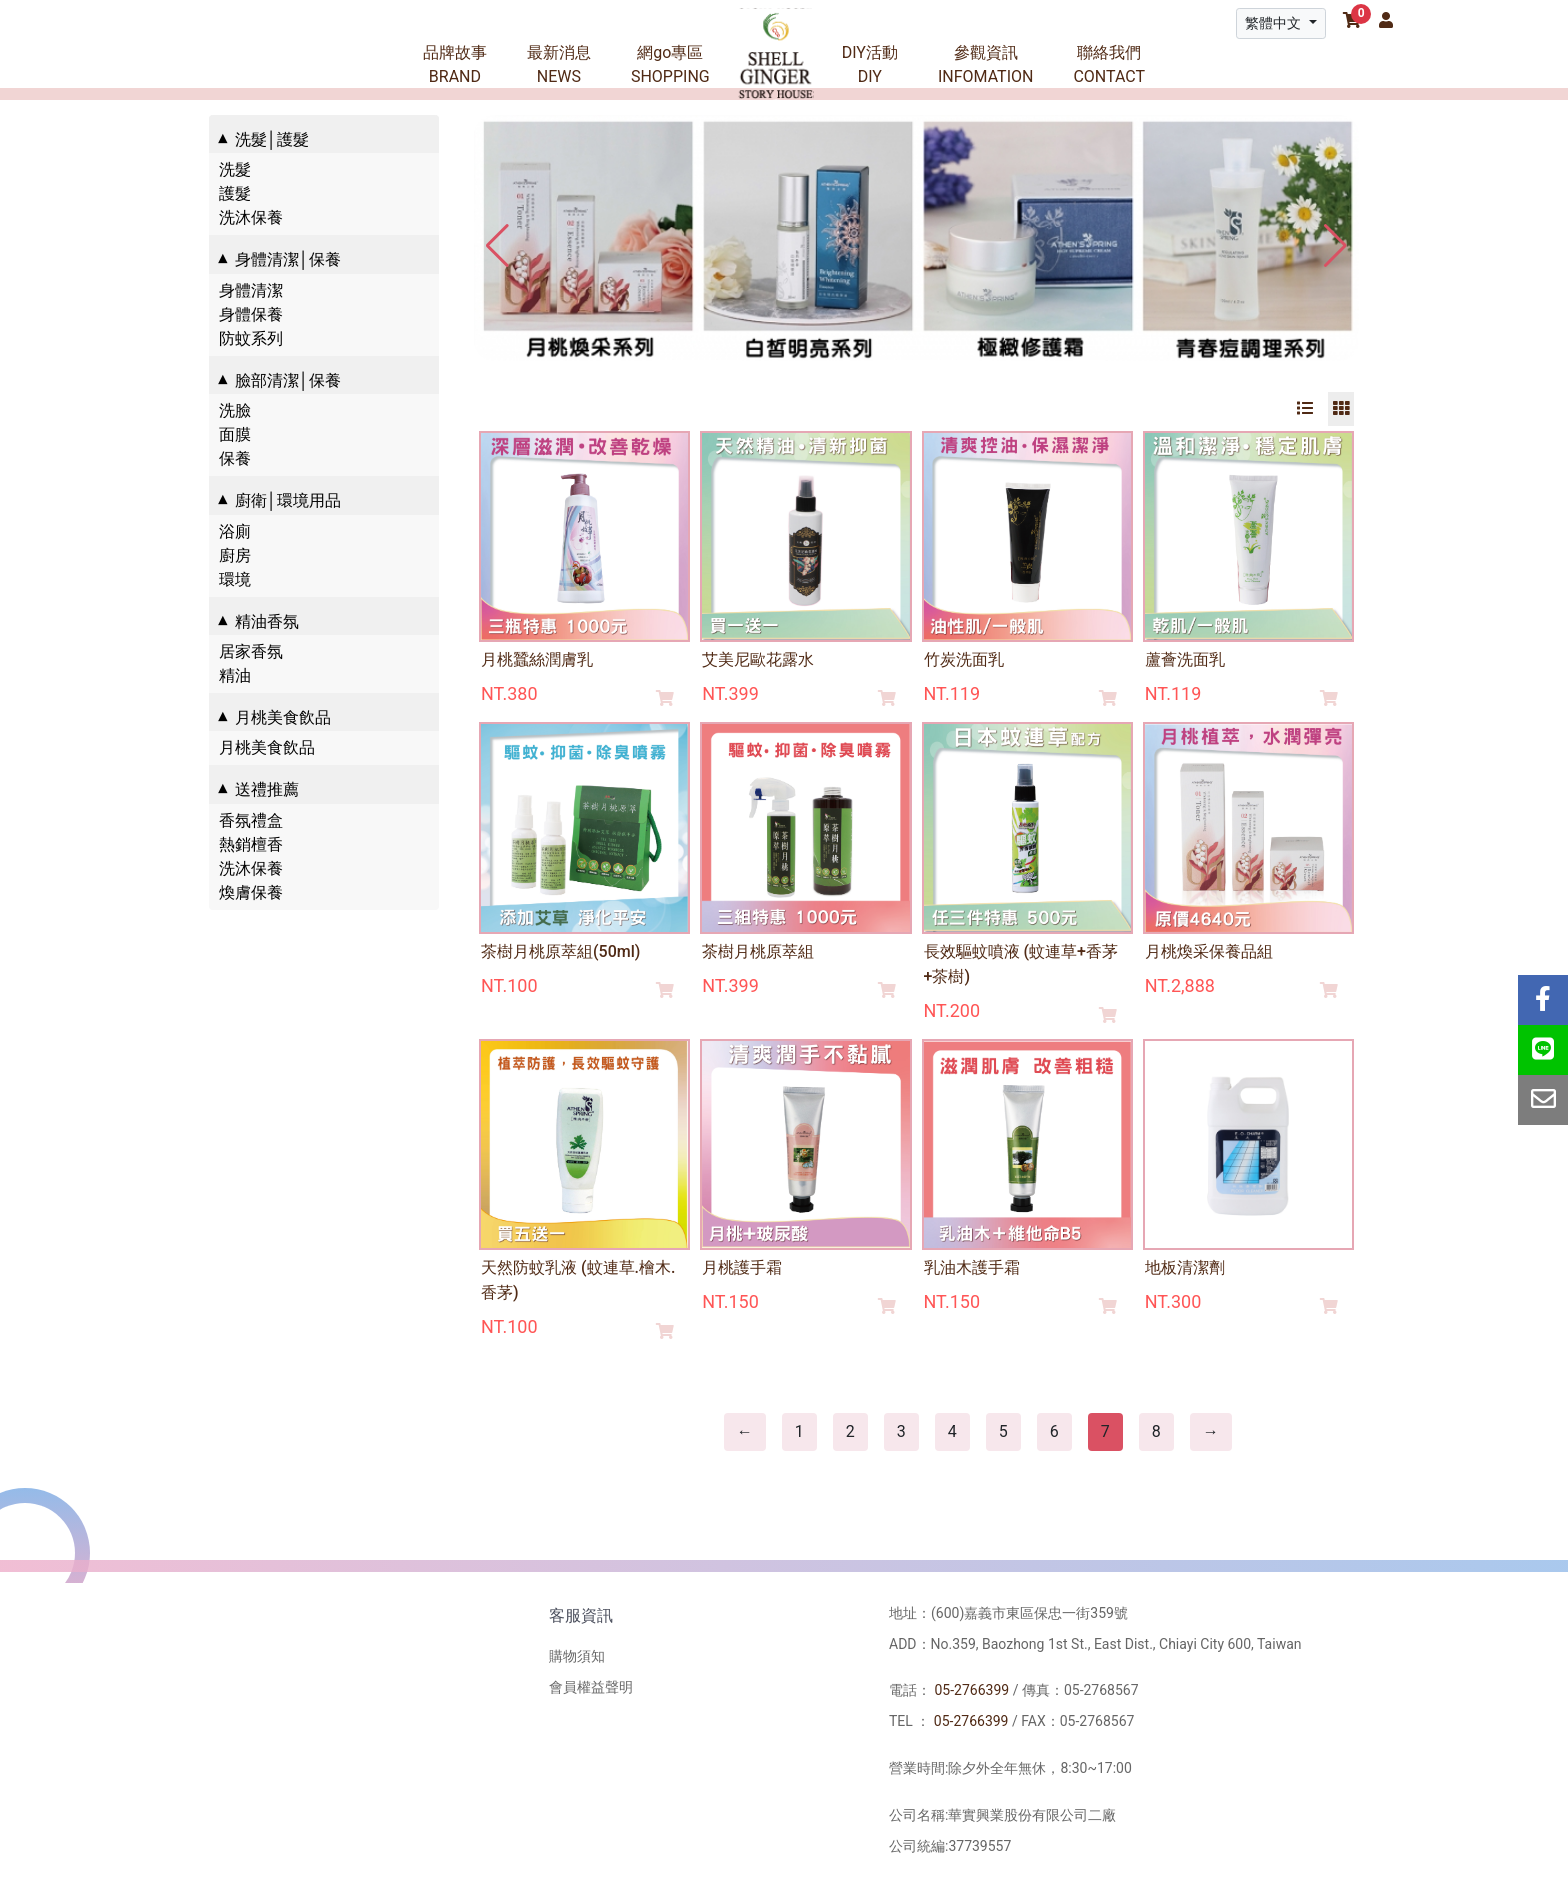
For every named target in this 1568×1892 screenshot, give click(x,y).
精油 (235, 675)
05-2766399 (971, 1690)
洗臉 (235, 410)
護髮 (235, 193)
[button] (1335, 246)
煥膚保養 (251, 892)
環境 (235, 579)
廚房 (235, 555)
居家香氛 (251, 651)
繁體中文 (1274, 23)
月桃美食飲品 (267, 747)
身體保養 (251, 314)
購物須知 (577, 1656)
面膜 (235, 434)
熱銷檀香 (251, 844)
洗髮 (235, 169)
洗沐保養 (251, 217)
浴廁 (235, 531)
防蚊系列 (251, 338)
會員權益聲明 (591, 1687)
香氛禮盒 (251, 820)
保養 (235, 458)
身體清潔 (251, 290)
